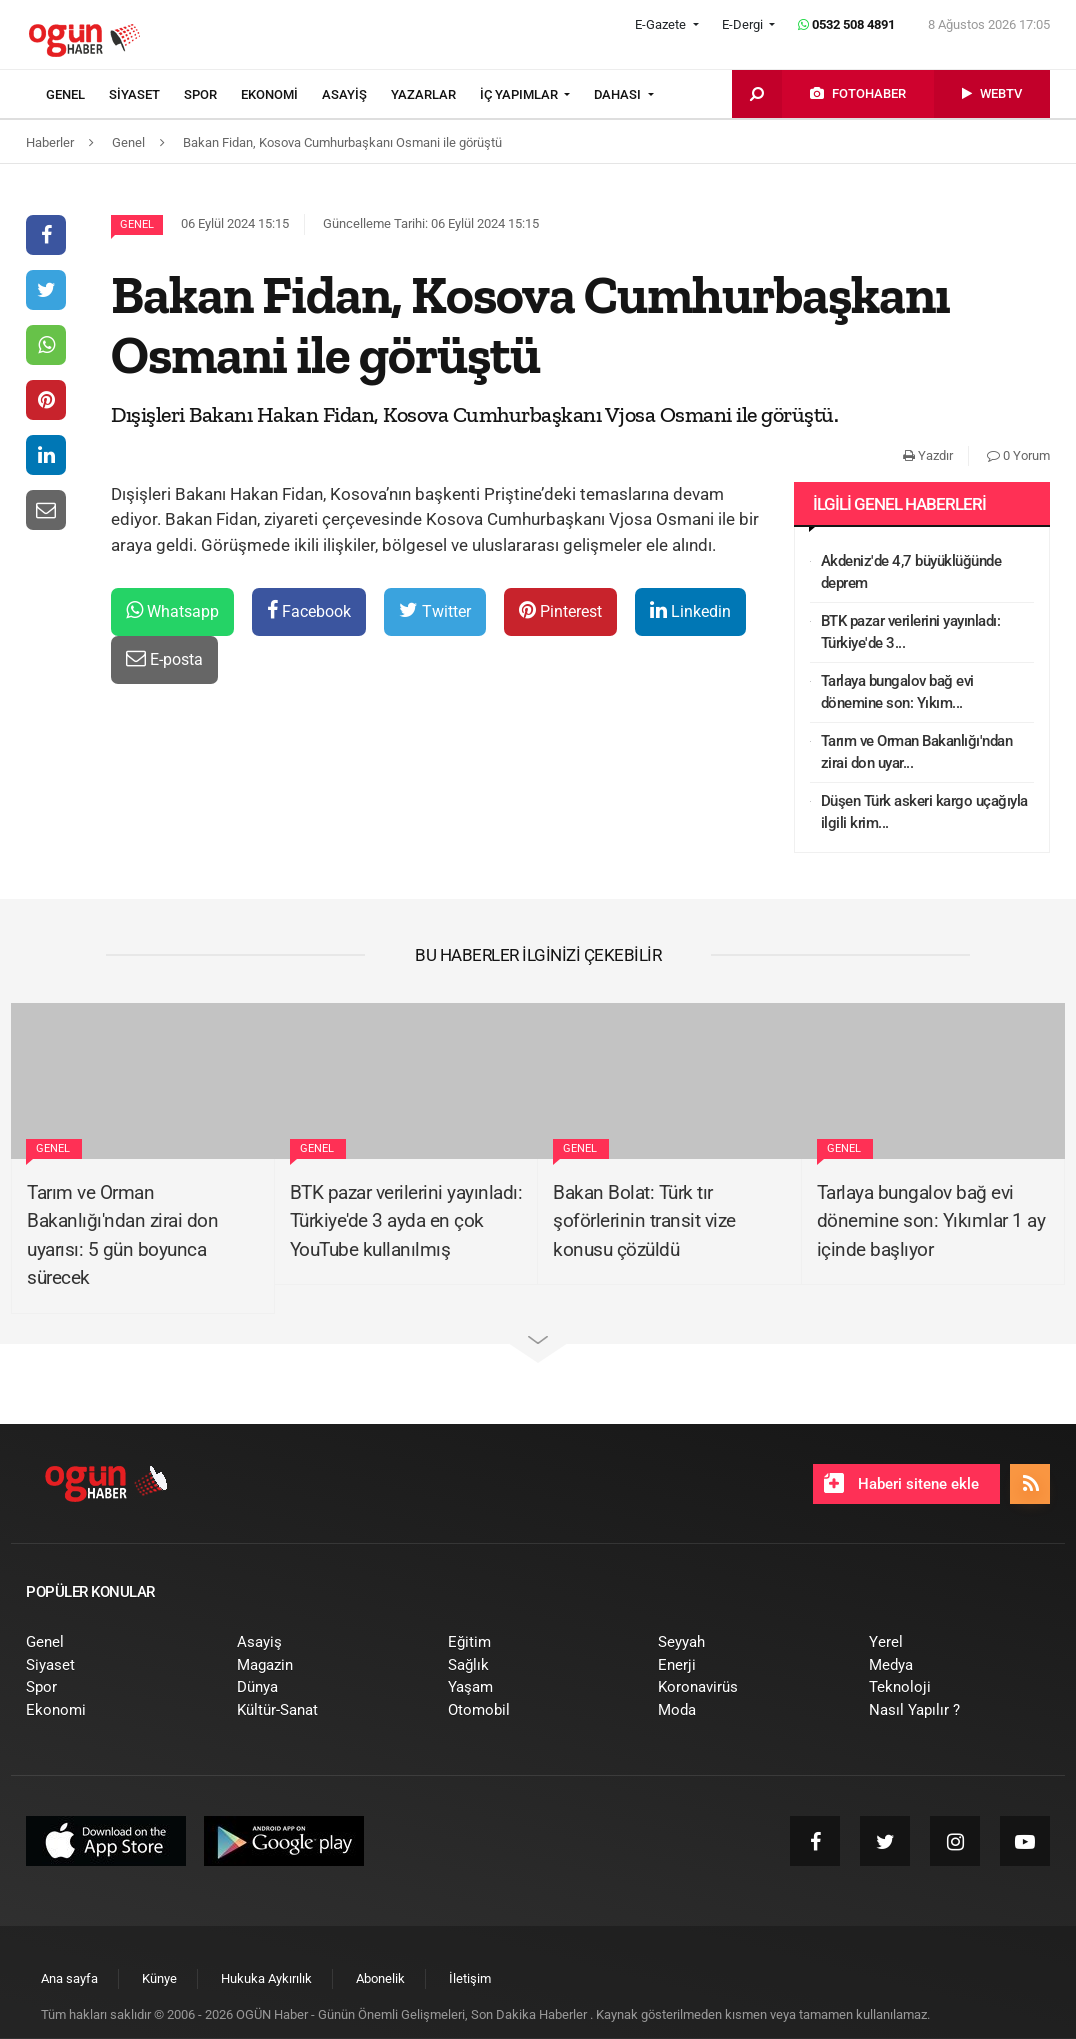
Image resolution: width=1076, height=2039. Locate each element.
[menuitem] (77, 95)
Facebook (309, 610)
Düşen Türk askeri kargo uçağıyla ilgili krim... (924, 812)
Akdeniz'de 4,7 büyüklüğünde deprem (911, 572)
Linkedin (690, 610)
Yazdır (928, 455)
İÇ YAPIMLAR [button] (520, 94)
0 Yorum (1018, 455)
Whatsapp (172, 610)
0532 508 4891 (846, 24)
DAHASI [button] (619, 94)
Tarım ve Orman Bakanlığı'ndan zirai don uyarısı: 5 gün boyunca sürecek (122, 1235)
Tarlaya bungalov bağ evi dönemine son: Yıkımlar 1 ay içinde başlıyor (931, 1221)
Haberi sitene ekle (901, 1483)
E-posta (164, 658)
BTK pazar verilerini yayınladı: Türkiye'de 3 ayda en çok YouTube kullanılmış (406, 1221)
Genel (137, 224)
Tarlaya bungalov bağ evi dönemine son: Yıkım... (897, 692)
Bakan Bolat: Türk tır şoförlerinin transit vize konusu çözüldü (644, 1221)
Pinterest (560, 610)
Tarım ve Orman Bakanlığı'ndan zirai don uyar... (917, 752)
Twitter (435, 610)
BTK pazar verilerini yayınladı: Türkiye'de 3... (911, 632)
